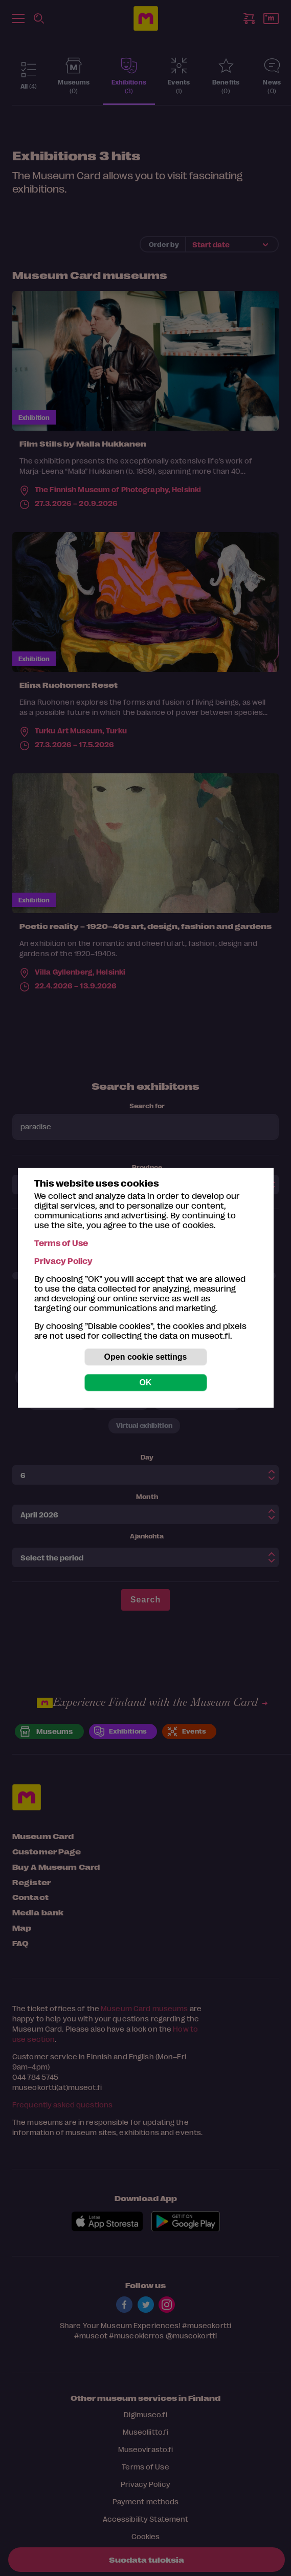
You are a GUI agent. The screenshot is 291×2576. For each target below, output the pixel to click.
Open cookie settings (145, 1357)
